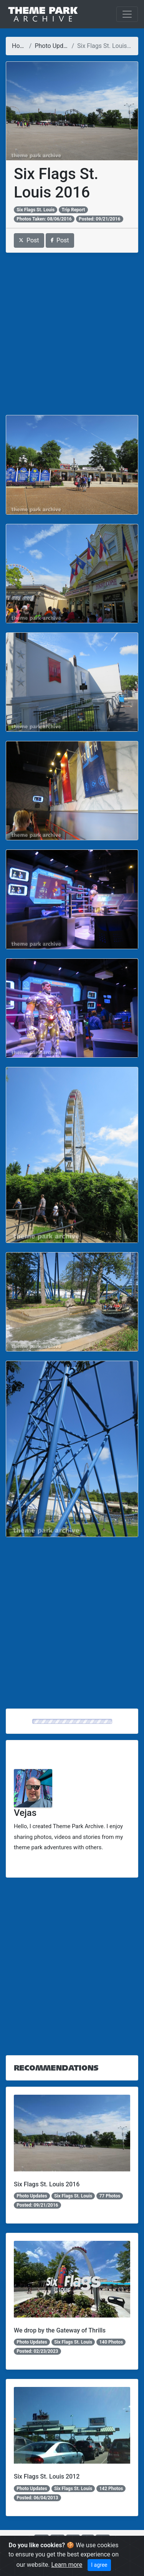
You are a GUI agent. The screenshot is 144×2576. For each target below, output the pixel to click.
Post (29, 240)
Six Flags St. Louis (36, 209)
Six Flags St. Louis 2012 (46, 2476)
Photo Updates (55, 45)
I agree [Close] (99, 2565)
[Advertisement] (72, 334)
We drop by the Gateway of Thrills (60, 2330)
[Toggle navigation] (127, 14)
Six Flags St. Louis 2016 (46, 2184)
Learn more (66, 2564)
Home (20, 45)
